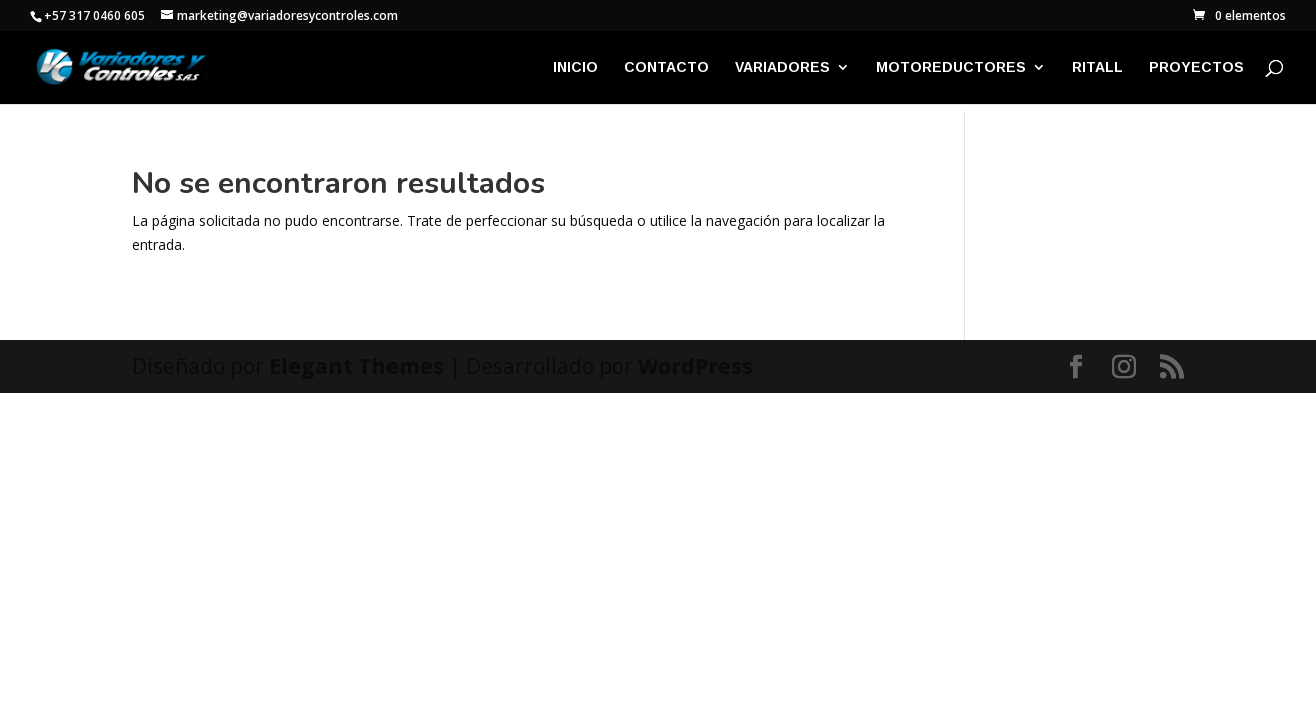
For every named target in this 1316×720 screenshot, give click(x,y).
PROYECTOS (1196, 67)
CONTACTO (666, 67)
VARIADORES (782, 67)
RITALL (1097, 67)
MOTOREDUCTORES (951, 67)
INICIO (575, 67)
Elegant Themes (356, 366)
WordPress (695, 366)
